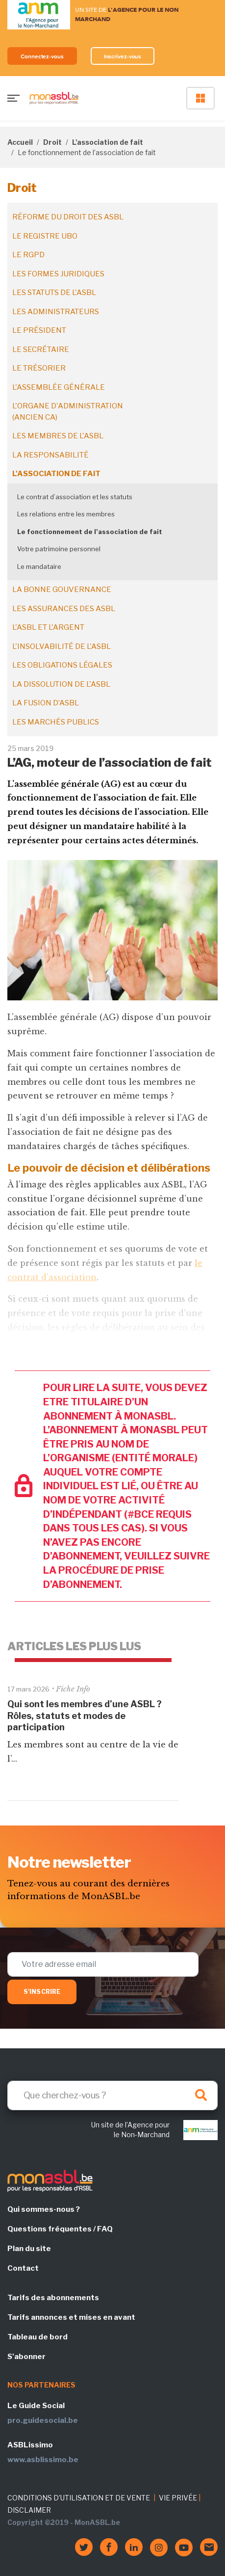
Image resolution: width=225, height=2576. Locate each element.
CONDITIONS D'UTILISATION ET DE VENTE (78, 2498)
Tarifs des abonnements (53, 2297)
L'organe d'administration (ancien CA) (67, 412)
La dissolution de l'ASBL (61, 684)
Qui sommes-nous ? (43, 2209)
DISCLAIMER (29, 2510)
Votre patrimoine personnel (58, 549)
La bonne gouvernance (61, 589)
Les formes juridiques (58, 273)
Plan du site (29, 2248)
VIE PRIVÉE (178, 2498)
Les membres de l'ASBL (57, 435)
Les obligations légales (62, 665)
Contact (23, 2268)
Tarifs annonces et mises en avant (71, 2317)
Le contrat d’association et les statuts (74, 497)
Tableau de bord (37, 2337)
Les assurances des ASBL (63, 608)
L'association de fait (107, 142)
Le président (39, 330)
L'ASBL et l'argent (48, 627)
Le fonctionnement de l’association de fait (89, 532)
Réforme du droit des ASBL (68, 217)
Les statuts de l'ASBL (54, 292)
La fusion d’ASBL (45, 702)
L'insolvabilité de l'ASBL (61, 646)
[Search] (112, 2095)
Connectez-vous (42, 56)
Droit (52, 142)
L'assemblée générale (58, 387)
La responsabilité (50, 455)
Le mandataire (39, 566)
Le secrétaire (40, 349)
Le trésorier (39, 368)
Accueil (20, 142)
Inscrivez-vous (123, 56)
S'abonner (26, 2356)
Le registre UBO (44, 236)
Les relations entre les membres (66, 514)
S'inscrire (42, 1991)
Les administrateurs (55, 311)
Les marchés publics (55, 722)
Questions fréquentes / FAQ (60, 2229)
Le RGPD (28, 254)
